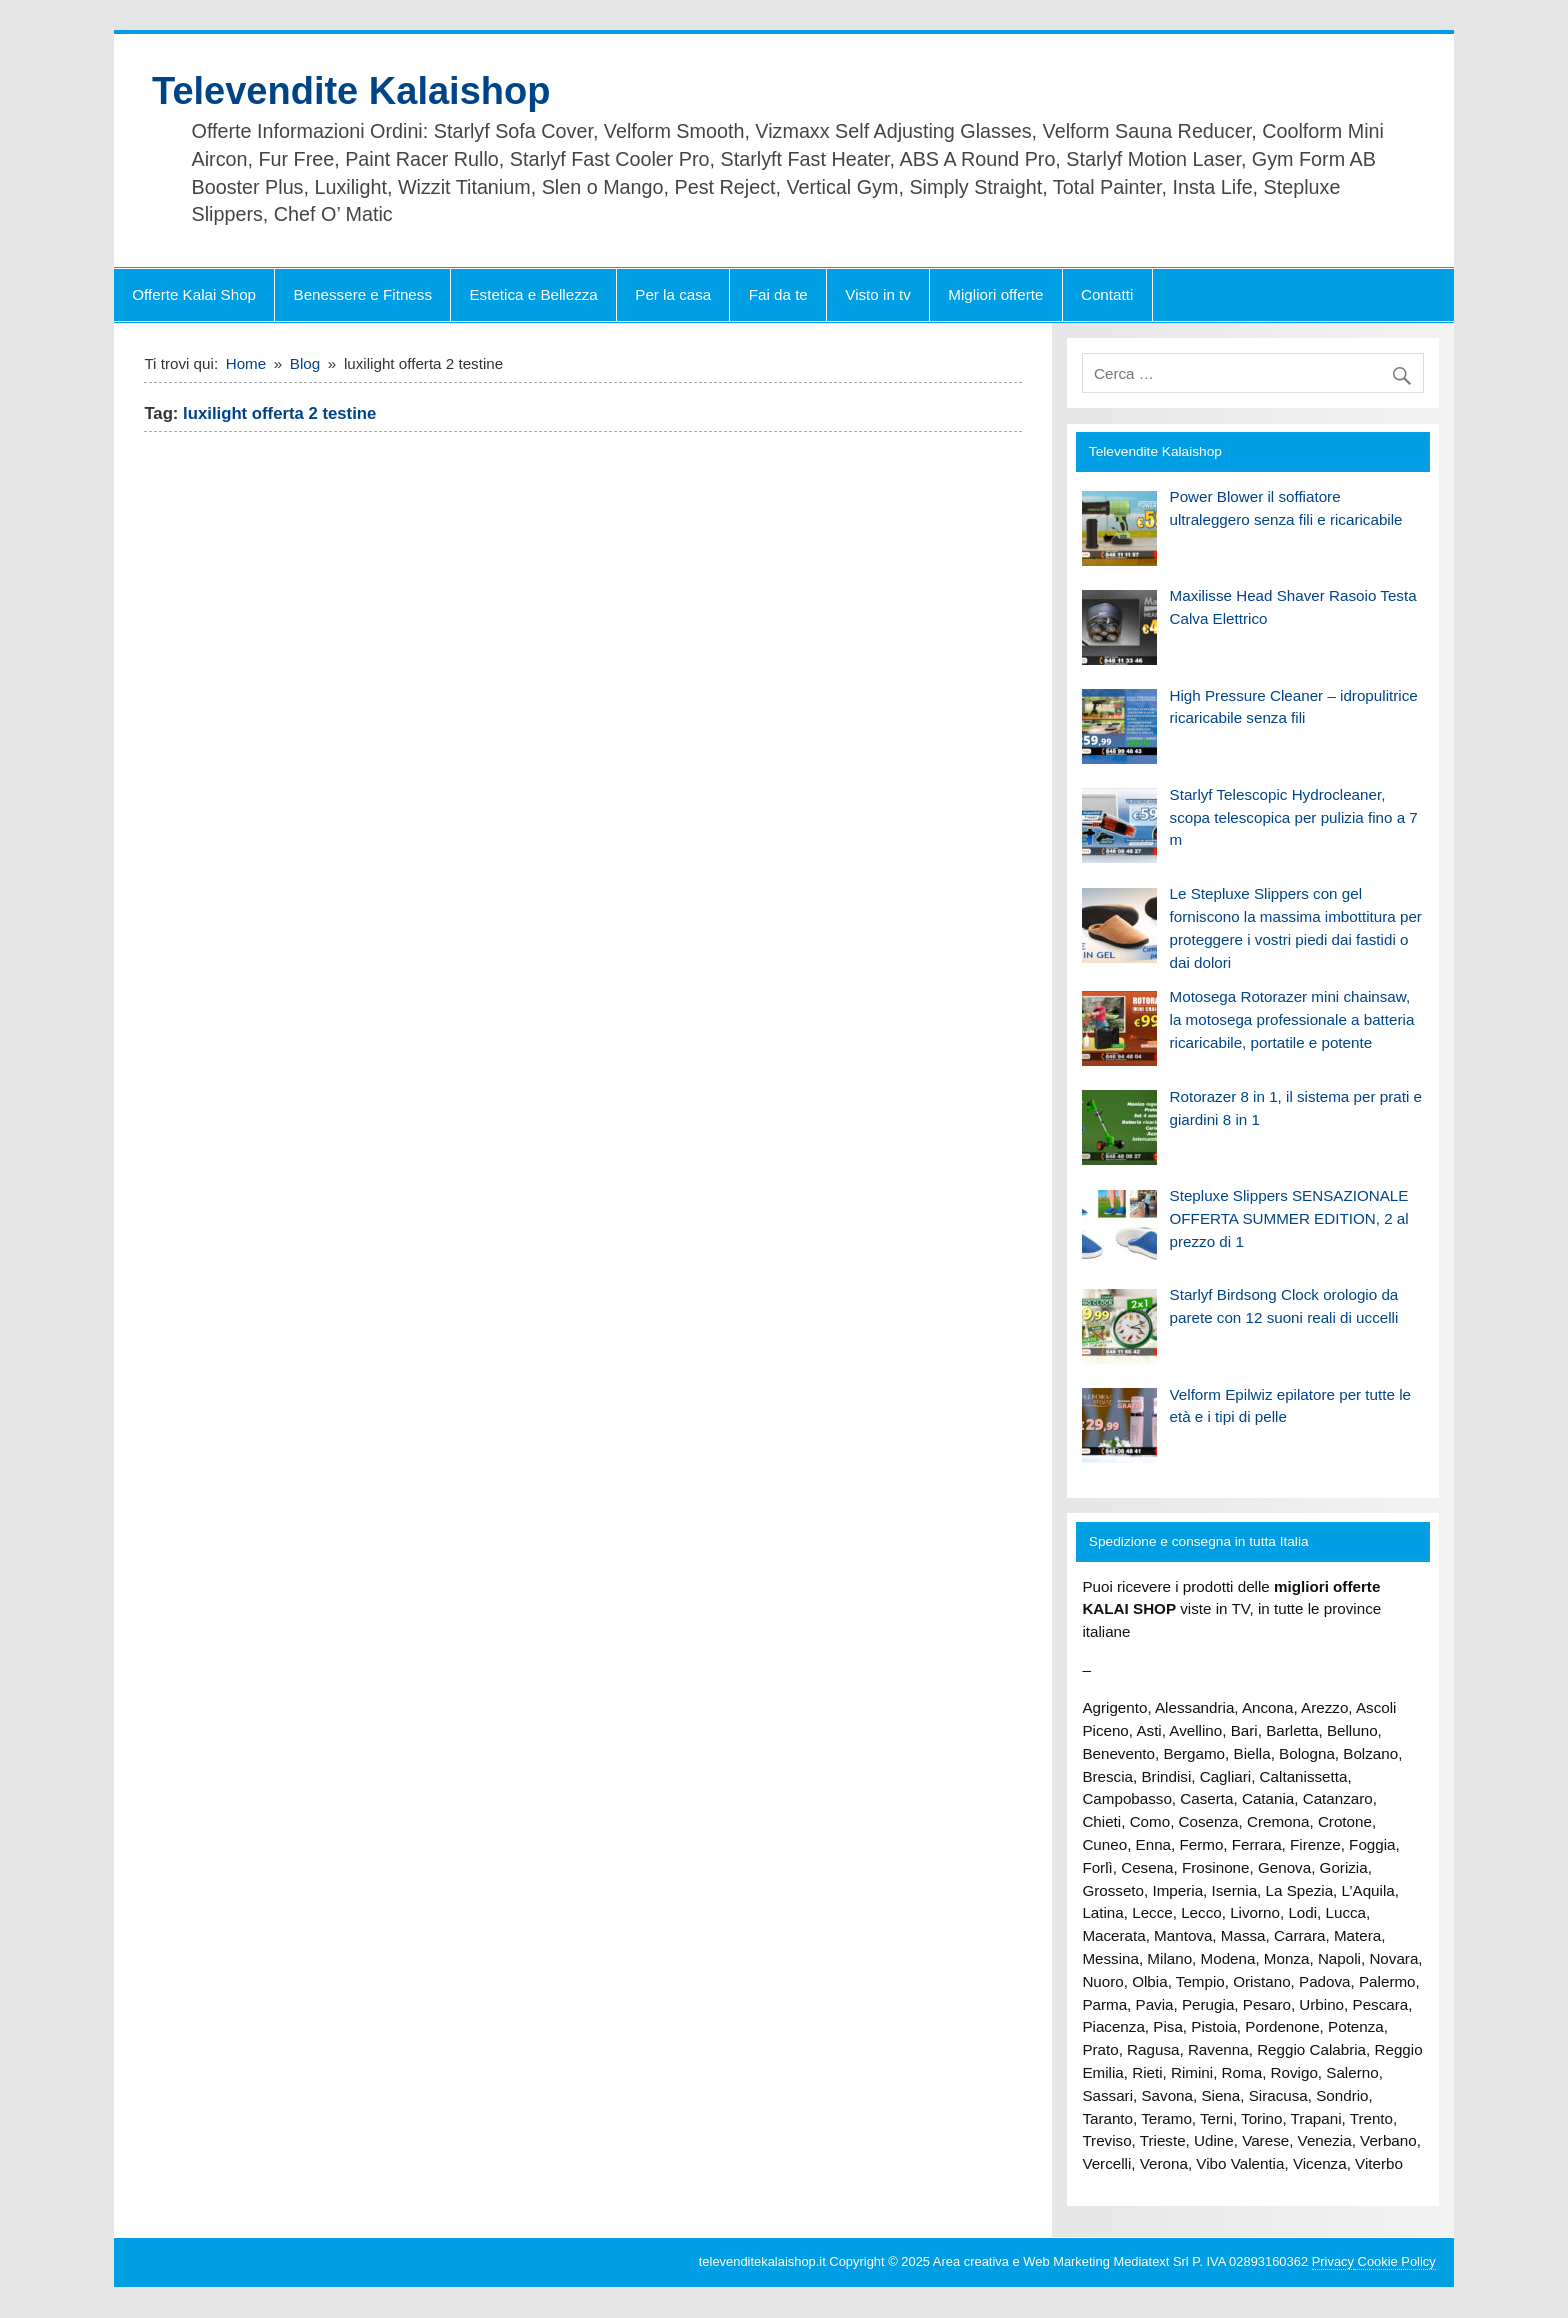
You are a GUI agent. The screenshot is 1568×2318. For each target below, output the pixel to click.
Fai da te (778, 294)
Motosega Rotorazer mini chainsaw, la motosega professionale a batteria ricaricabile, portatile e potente (1292, 1019)
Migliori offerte (995, 294)
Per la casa (673, 294)
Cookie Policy (1395, 2261)
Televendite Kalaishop (351, 91)
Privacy (1333, 2261)
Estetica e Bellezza (533, 294)
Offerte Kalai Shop (194, 294)
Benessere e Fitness (363, 294)
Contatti (1107, 294)
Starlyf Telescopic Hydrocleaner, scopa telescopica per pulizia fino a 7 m (1294, 817)
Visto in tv (878, 294)
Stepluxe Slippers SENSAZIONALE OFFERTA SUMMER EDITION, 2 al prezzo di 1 (1289, 1218)
